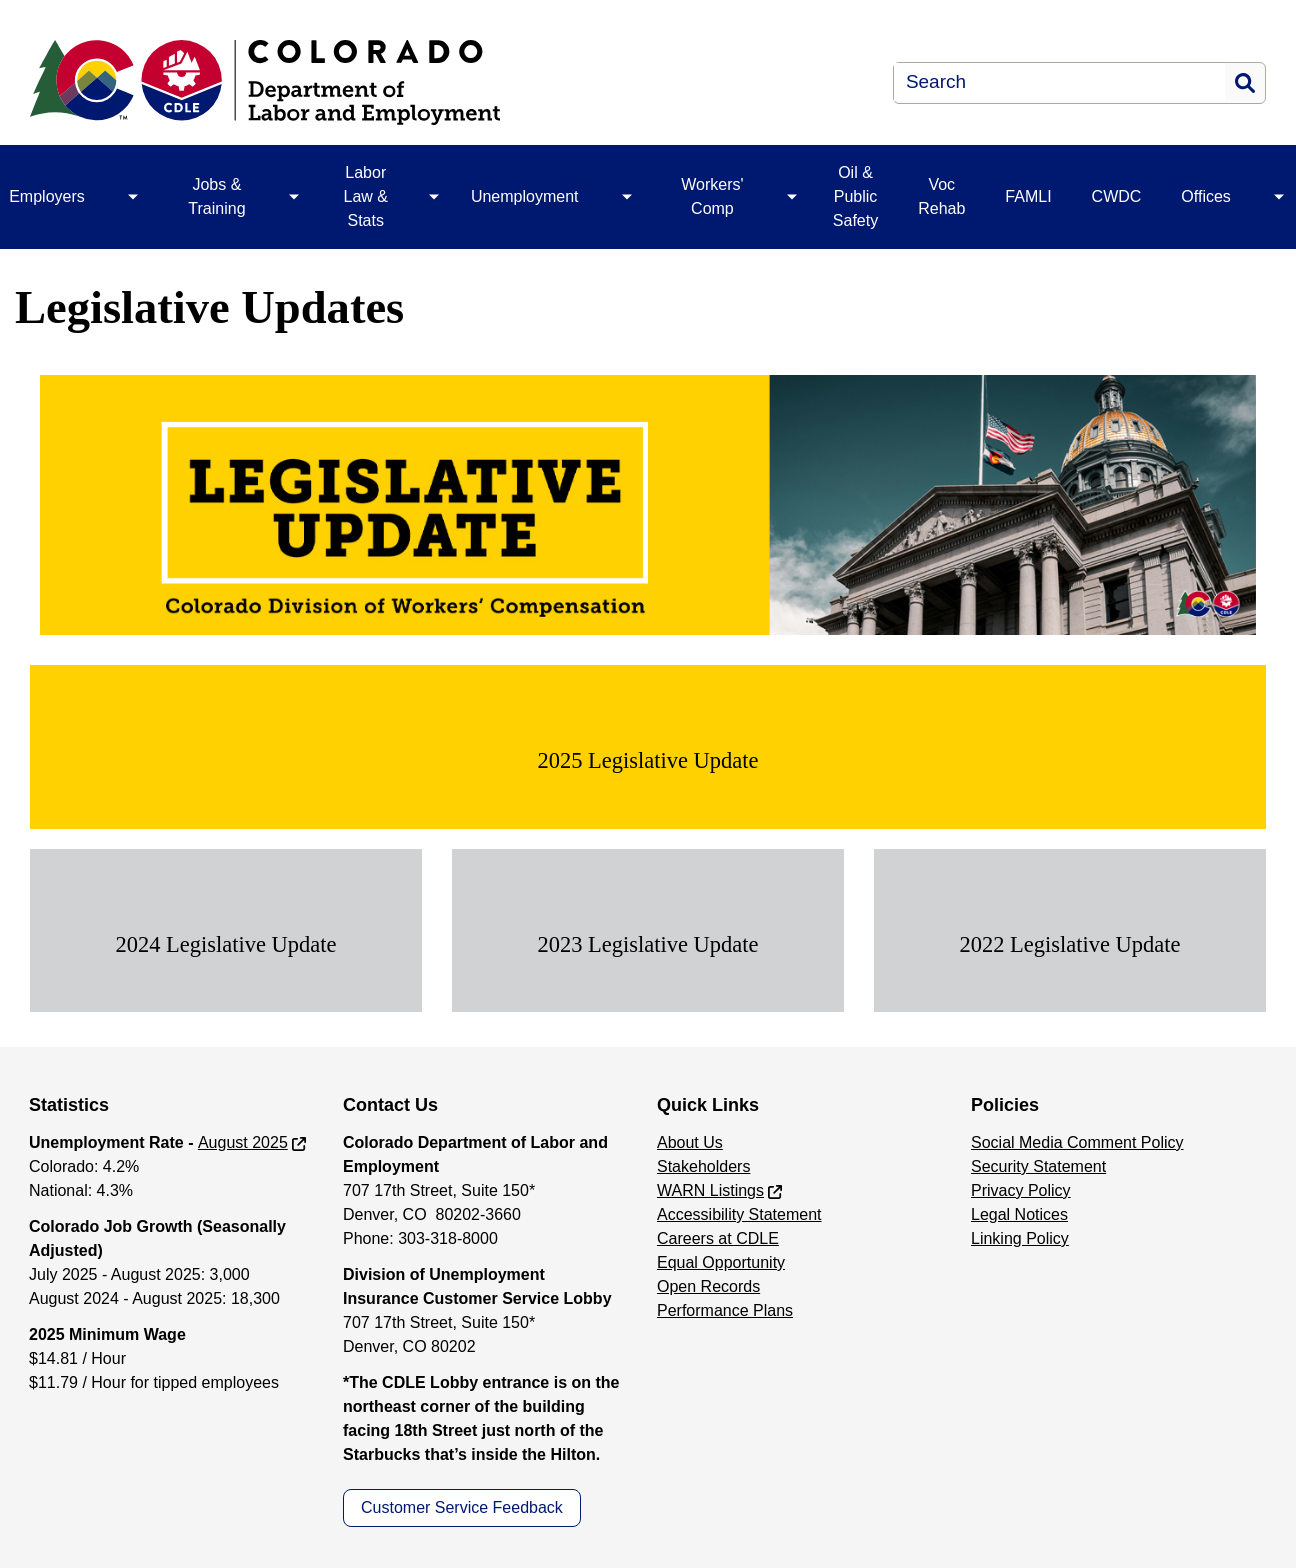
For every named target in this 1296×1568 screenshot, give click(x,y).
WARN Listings (710, 1190)
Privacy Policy (1021, 1190)
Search (1245, 83)
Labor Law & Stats (366, 196)
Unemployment (525, 196)
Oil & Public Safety (855, 196)
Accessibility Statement (739, 1214)
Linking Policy (1020, 1238)
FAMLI (1028, 196)
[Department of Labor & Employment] (384, 82)
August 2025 (243, 1142)
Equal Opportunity (721, 1262)
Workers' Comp (712, 196)
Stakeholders (703, 1166)
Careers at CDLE (718, 1238)
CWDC (1117, 196)
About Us (690, 1142)
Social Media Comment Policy (1077, 1142)
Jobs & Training (216, 196)
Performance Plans (725, 1310)
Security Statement (1038, 1166)
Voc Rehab (941, 196)
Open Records (708, 1286)
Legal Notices (1019, 1214)
